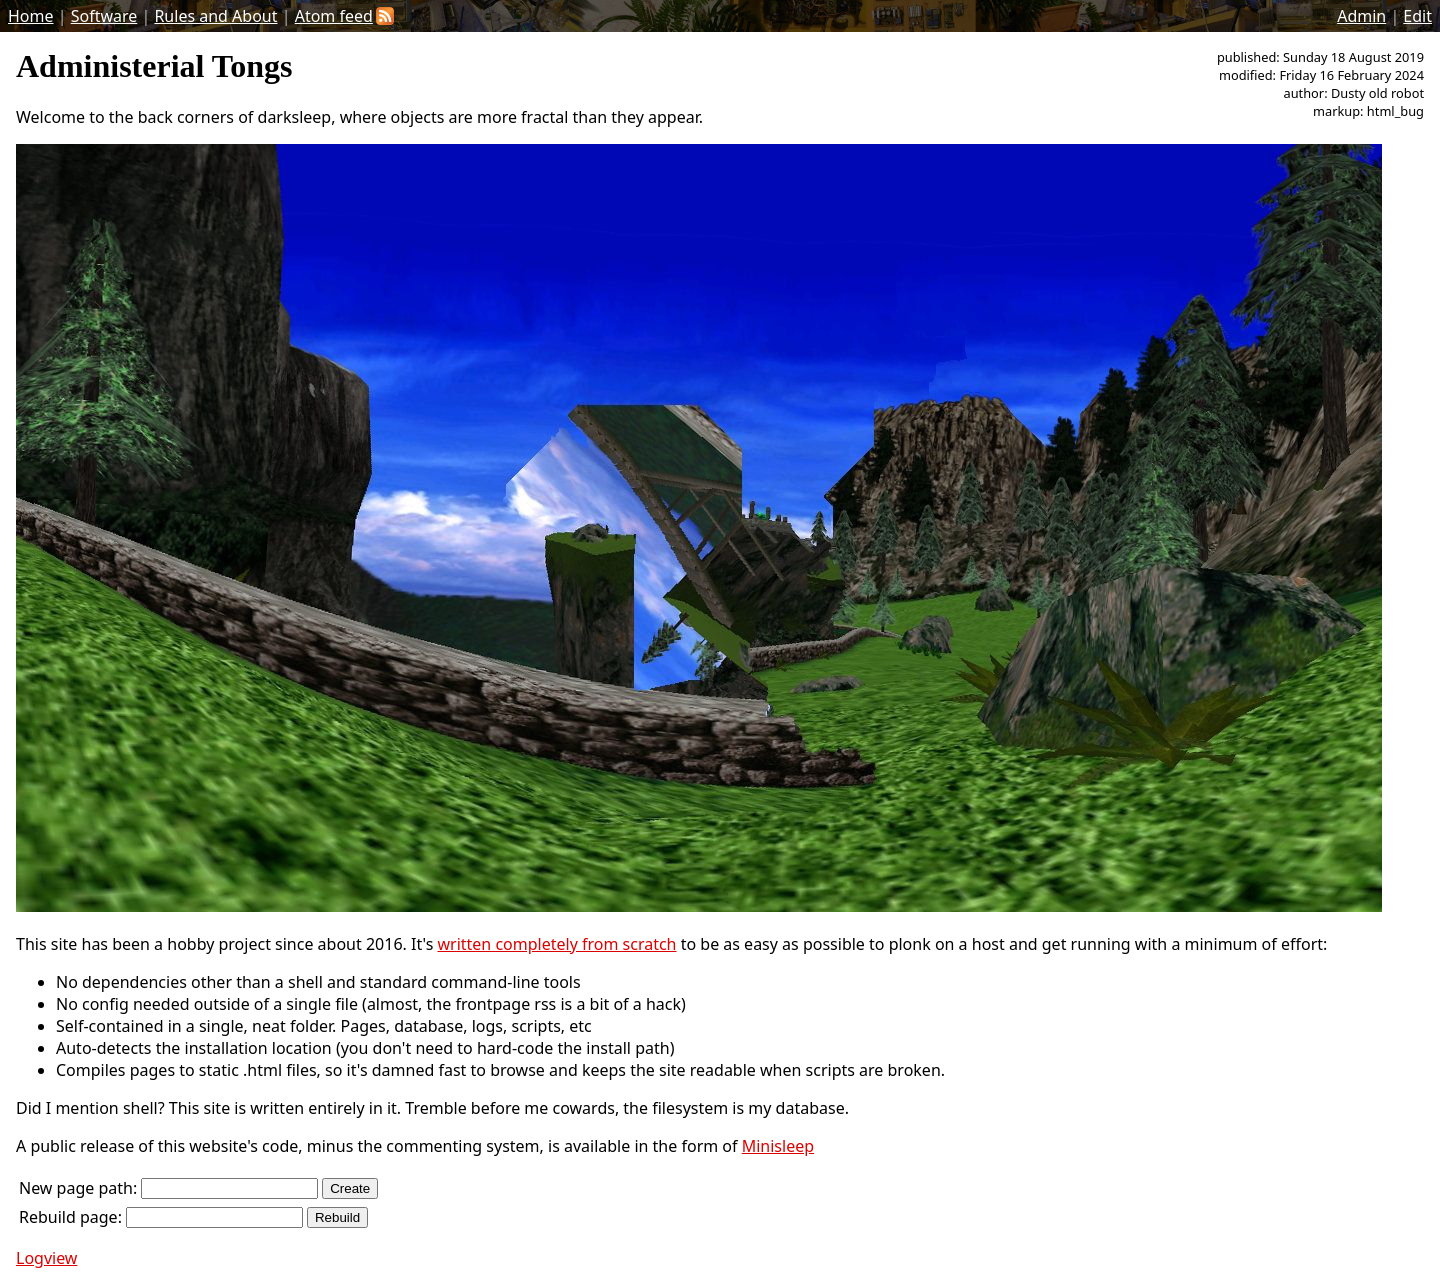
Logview (46, 1258)
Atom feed (344, 16)
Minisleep (778, 1146)
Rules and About (215, 16)
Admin (1361, 16)
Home (31, 16)
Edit (1417, 16)
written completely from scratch (556, 944)
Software (104, 16)
